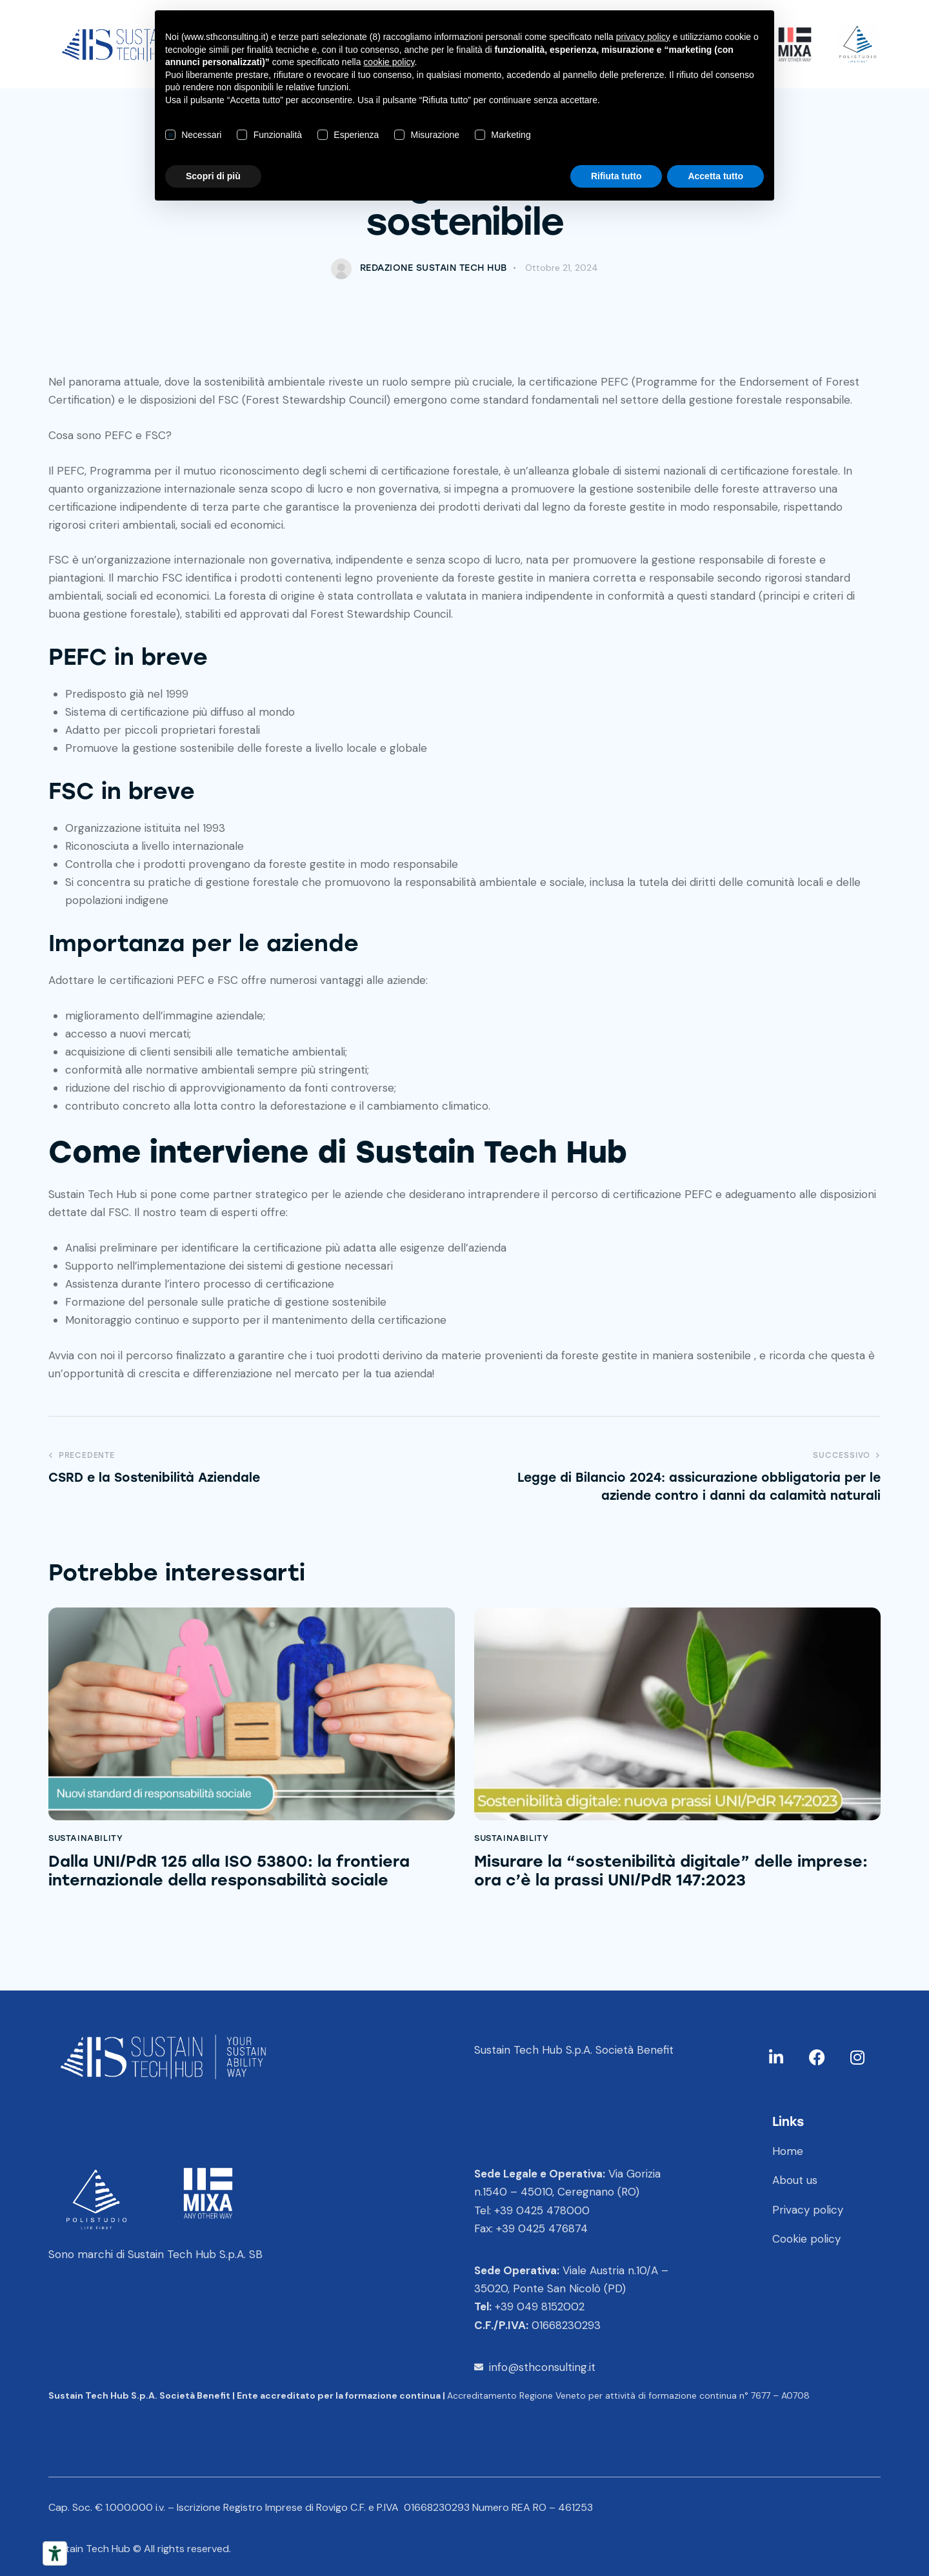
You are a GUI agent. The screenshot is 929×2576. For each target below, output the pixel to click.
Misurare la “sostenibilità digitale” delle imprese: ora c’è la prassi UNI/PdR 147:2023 (671, 1871)
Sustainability (85, 1838)
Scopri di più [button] (213, 176)
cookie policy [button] (388, 62)
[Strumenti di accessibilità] (55, 2553)
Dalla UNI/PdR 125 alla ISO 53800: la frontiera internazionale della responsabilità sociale (229, 1871)
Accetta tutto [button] (715, 176)
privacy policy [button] (643, 37)
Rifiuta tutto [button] (616, 176)
